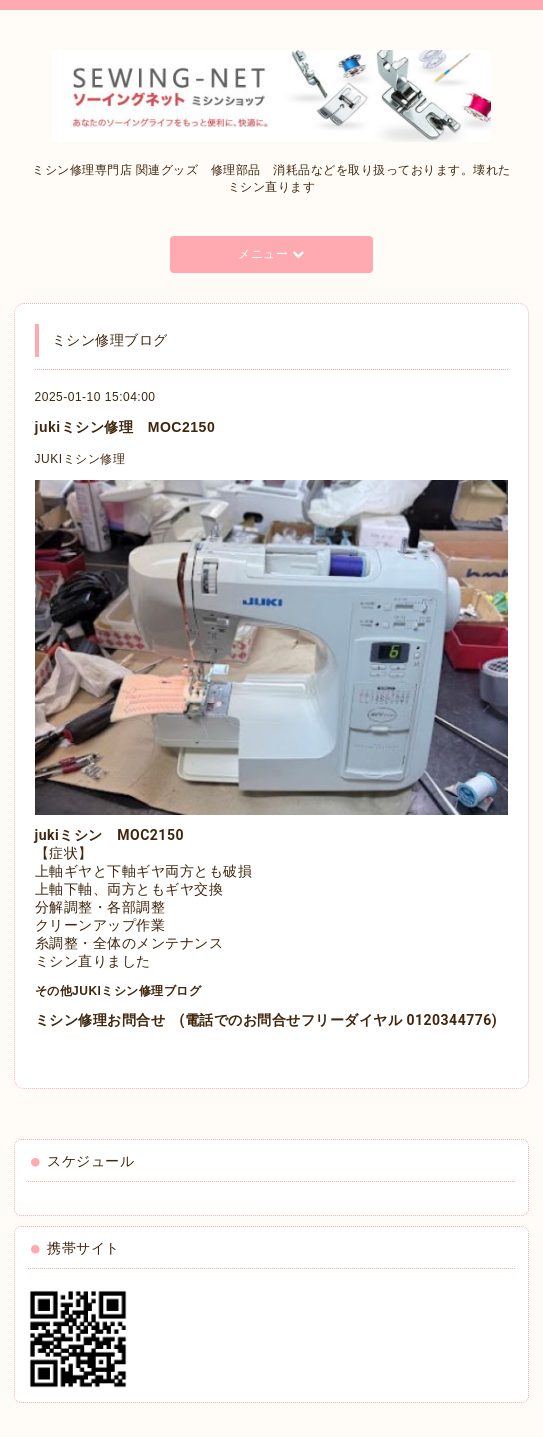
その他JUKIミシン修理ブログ (118, 991)
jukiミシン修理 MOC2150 (125, 427)
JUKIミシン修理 (80, 459)
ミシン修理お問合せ (100, 1020)
